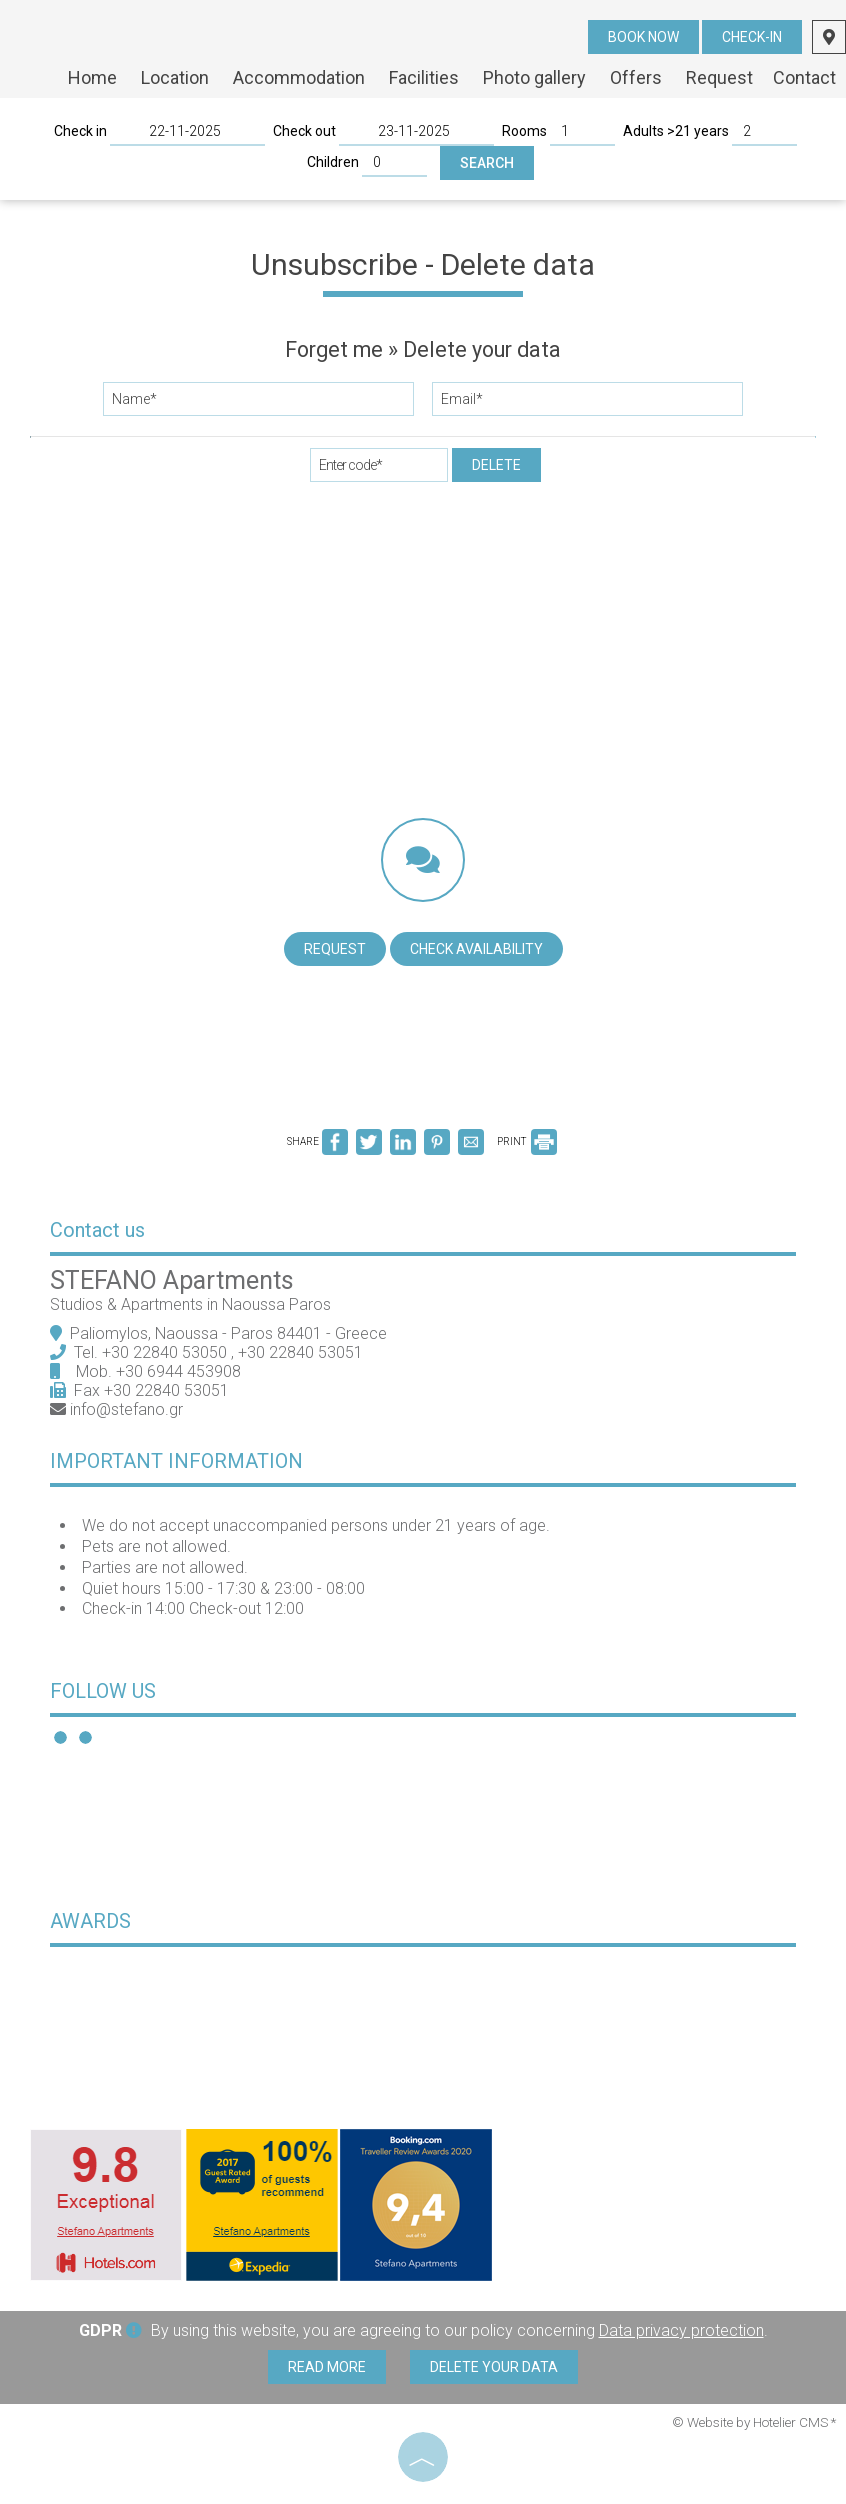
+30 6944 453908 (178, 1371)
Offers (636, 77)
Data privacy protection (681, 2330)
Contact (804, 77)
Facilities (424, 77)
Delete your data (494, 2367)
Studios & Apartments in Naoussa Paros (190, 1304)
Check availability (476, 949)
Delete (496, 465)
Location (175, 77)
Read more (327, 2367)
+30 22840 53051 (302, 1352)
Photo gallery (534, 77)
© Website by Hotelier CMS (751, 2422)
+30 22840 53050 (166, 1352)
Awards (90, 1921)
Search (487, 163)
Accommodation (299, 77)
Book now (643, 37)
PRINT (527, 1141)
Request (719, 77)
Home (92, 77)
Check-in (752, 37)
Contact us (97, 1230)
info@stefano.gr (126, 1409)
